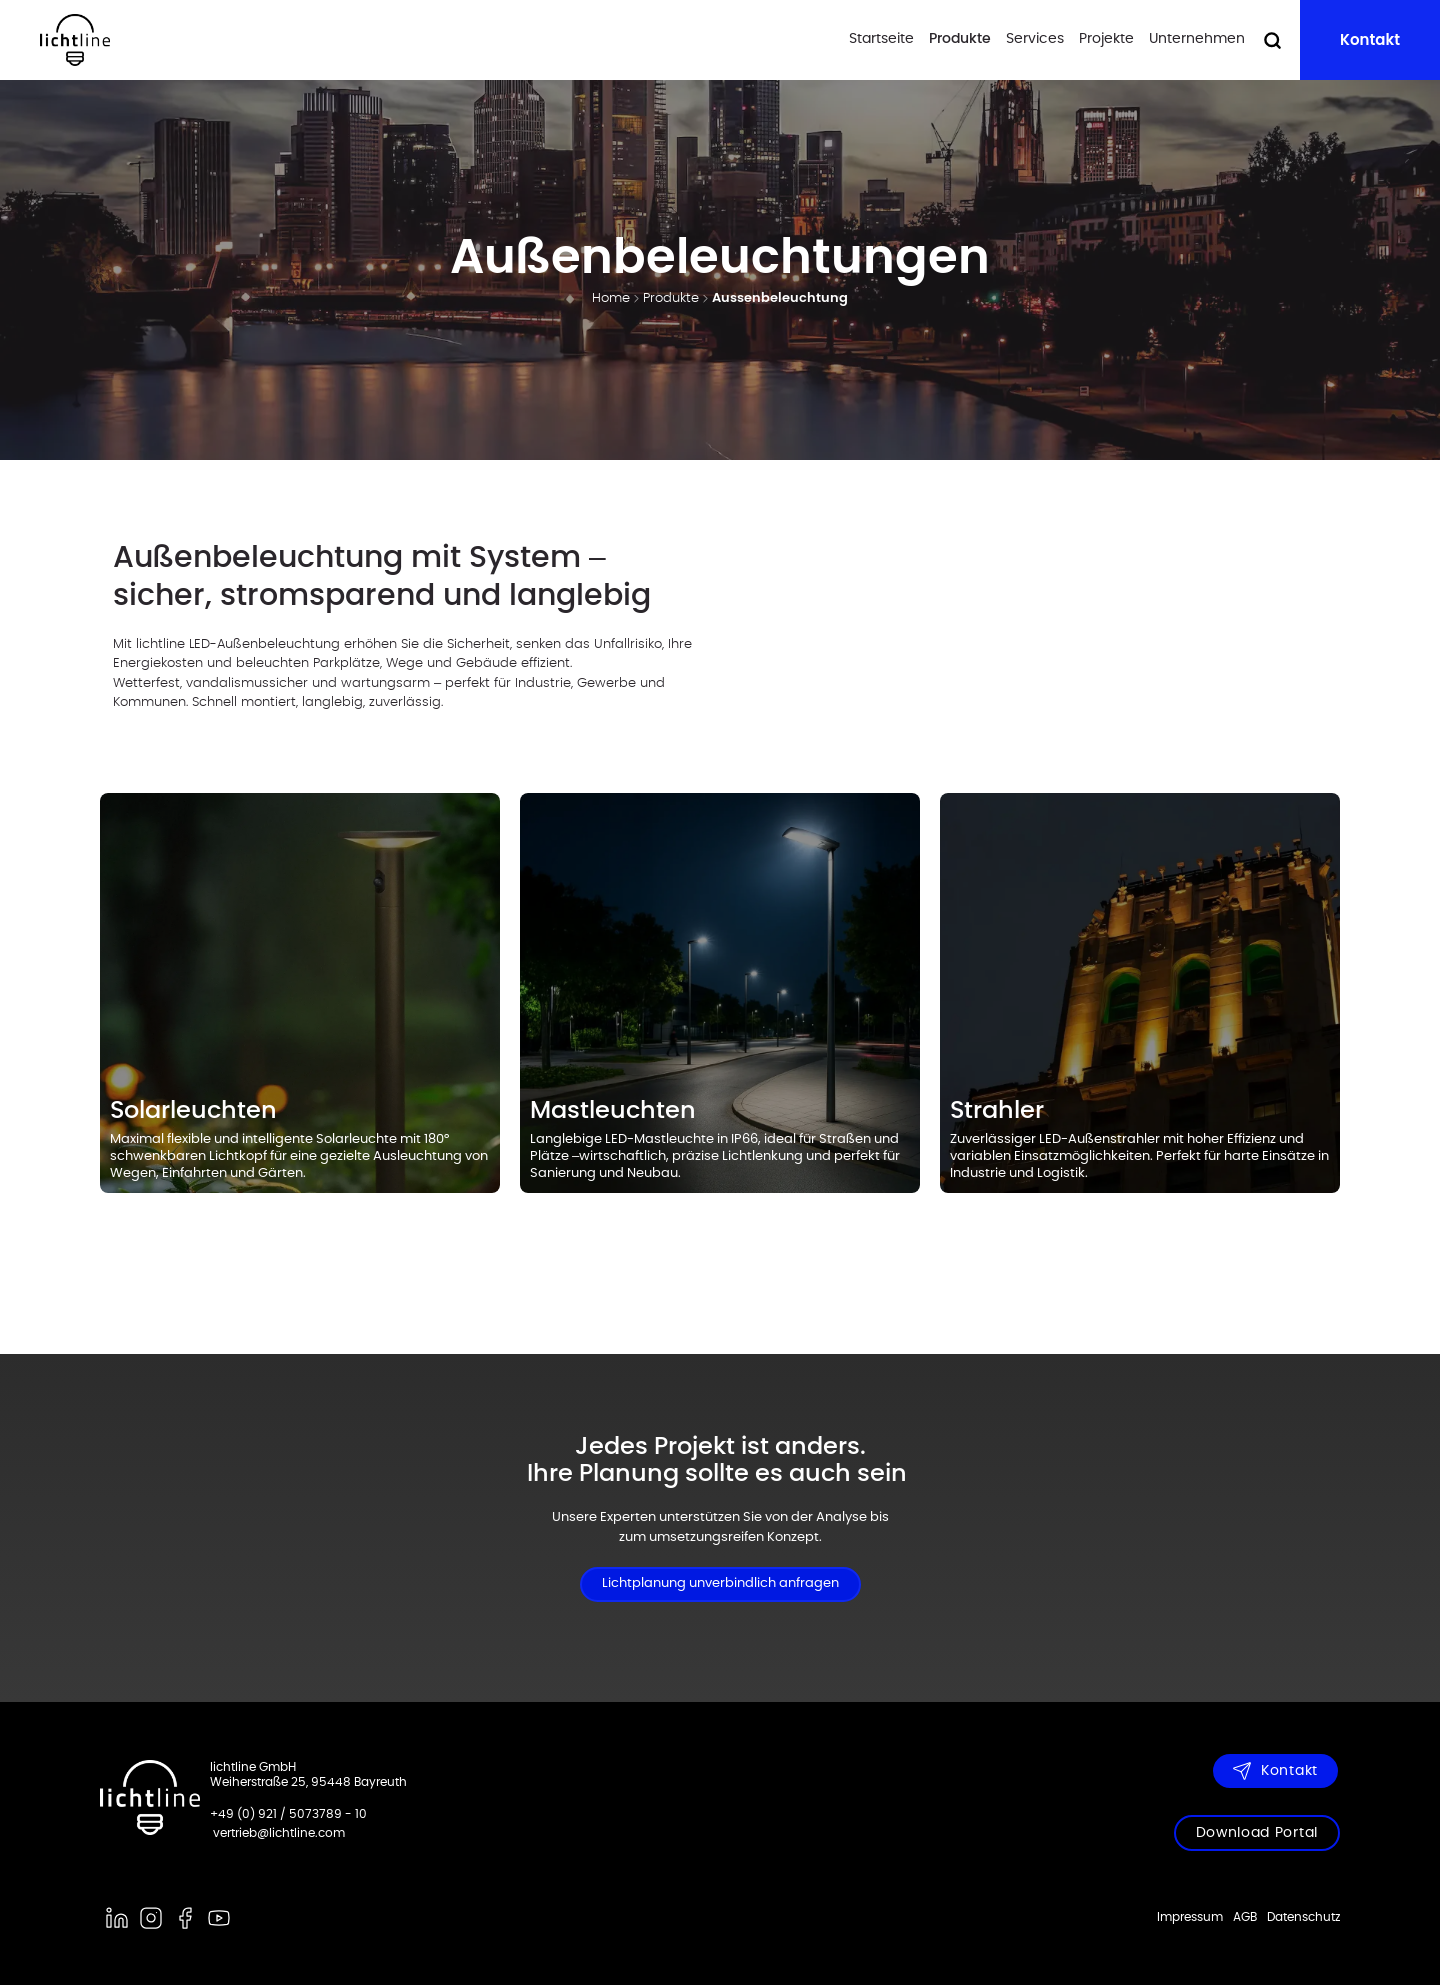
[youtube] (219, 1918)
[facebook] (185, 1918)
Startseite (881, 39)
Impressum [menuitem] (1190, 1917)
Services (1035, 39)
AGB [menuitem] (1245, 1917)
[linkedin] (117, 1918)
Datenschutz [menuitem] (1303, 1917)
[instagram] (151, 1918)
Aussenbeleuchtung (780, 298)
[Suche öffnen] (1272, 40)
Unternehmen (1197, 39)
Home (611, 298)
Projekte (1106, 39)
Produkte (960, 39)
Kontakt (1370, 39)
